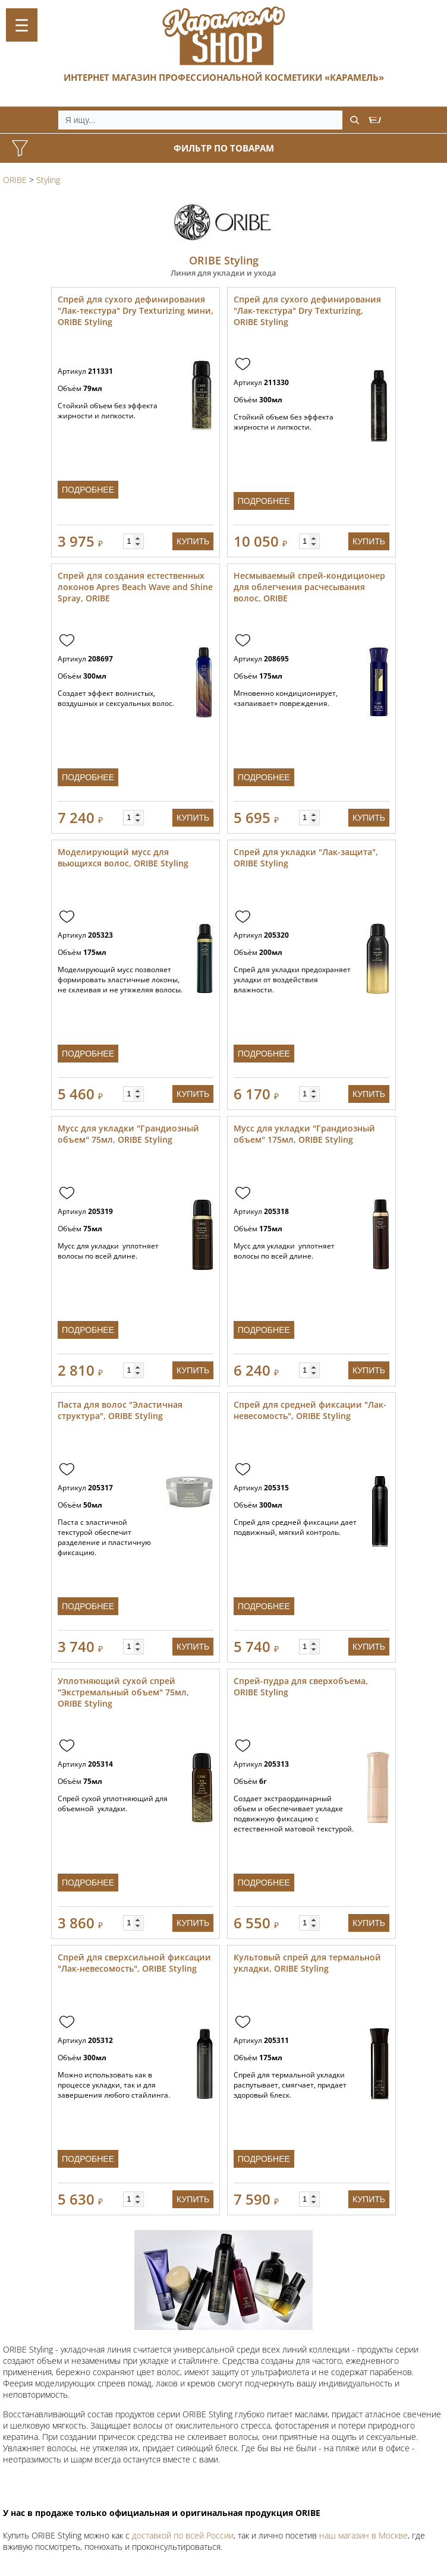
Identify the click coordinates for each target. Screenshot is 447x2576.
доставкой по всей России (183, 2535)
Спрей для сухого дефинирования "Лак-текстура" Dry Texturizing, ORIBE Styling (307, 310)
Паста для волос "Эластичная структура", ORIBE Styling (120, 1410)
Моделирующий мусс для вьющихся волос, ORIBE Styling (123, 857)
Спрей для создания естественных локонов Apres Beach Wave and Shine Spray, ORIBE (135, 587)
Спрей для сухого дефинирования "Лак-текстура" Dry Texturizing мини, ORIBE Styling (135, 310)
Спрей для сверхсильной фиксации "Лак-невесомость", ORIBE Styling (134, 1962)
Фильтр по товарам (224, 148)
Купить (193, 541)
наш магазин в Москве (363, 2535)
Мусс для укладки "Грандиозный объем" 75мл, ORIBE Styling (128, 1134)
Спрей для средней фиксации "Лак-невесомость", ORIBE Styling (310, 1410)
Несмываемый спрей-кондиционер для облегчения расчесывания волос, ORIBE (309, 587)
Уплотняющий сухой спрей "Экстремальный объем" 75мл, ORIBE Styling (123, 1692)
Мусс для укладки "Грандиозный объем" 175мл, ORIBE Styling (304, 1134)
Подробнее (88, 489)
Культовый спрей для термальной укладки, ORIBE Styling (307, 1962)
